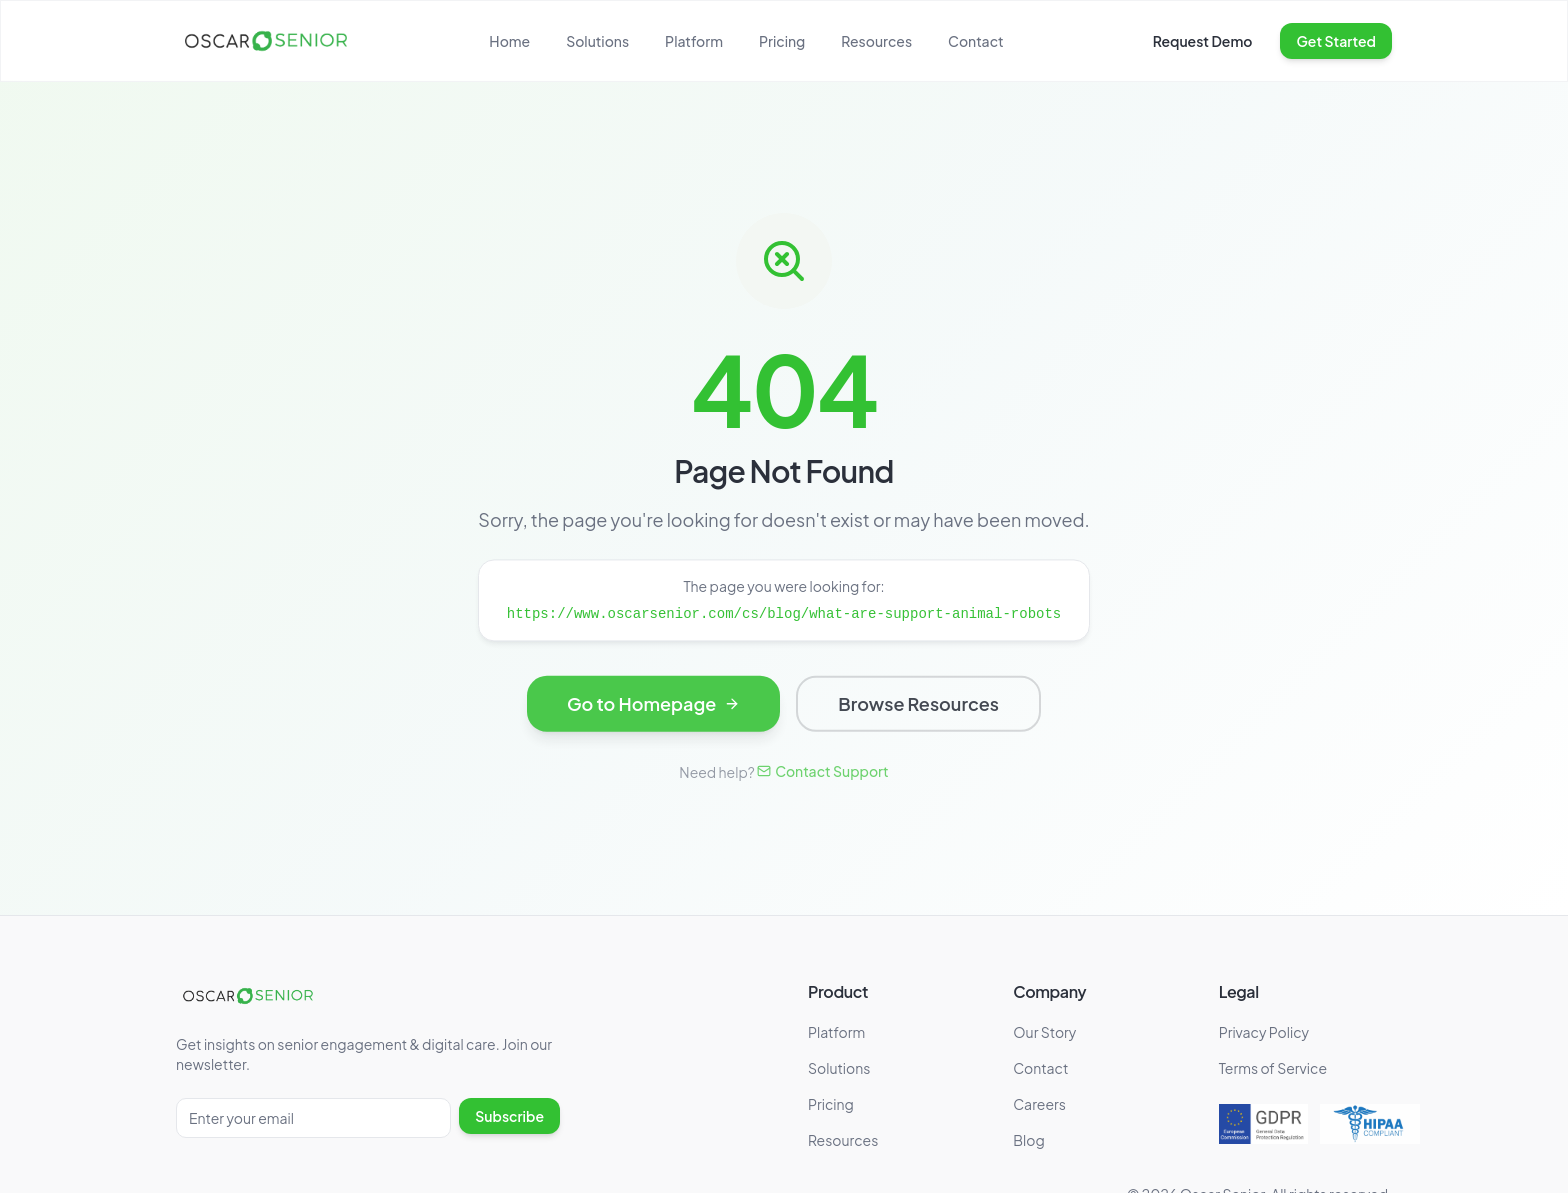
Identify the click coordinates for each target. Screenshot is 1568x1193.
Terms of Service (1273, 1068)
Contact (976, 41)
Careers (1039, 1104)
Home (509, 41)
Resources (876, 41)
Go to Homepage (653, 706)
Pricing (782, 41)
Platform (694, 41)
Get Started (1336, 41)
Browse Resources (918, 706)
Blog (1028, 1140)
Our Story (1044, 1032)
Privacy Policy (1264, 1032)
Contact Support (823, 771)
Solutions (597, 41)
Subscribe (509, 1116)
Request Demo (1203, 41)
